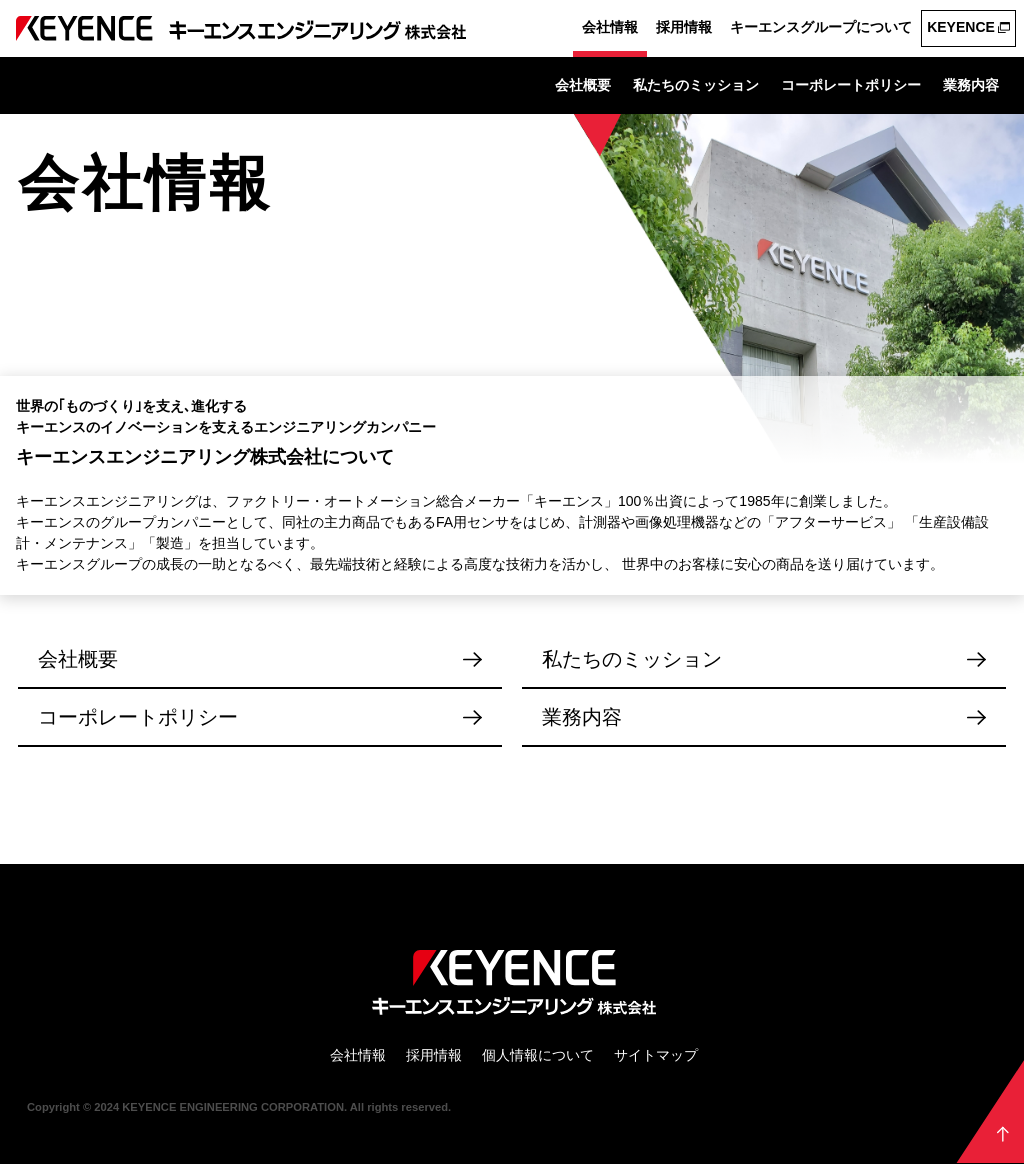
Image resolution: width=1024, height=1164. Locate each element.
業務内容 (971, 85)
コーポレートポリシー (851, 85)
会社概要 (583, 85)
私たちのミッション (696, 85)
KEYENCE (961, 27)
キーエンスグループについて (821, 27)
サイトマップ (656, 1055)
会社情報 (610, 27)
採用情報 (684, 27)
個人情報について (538, 1055)
